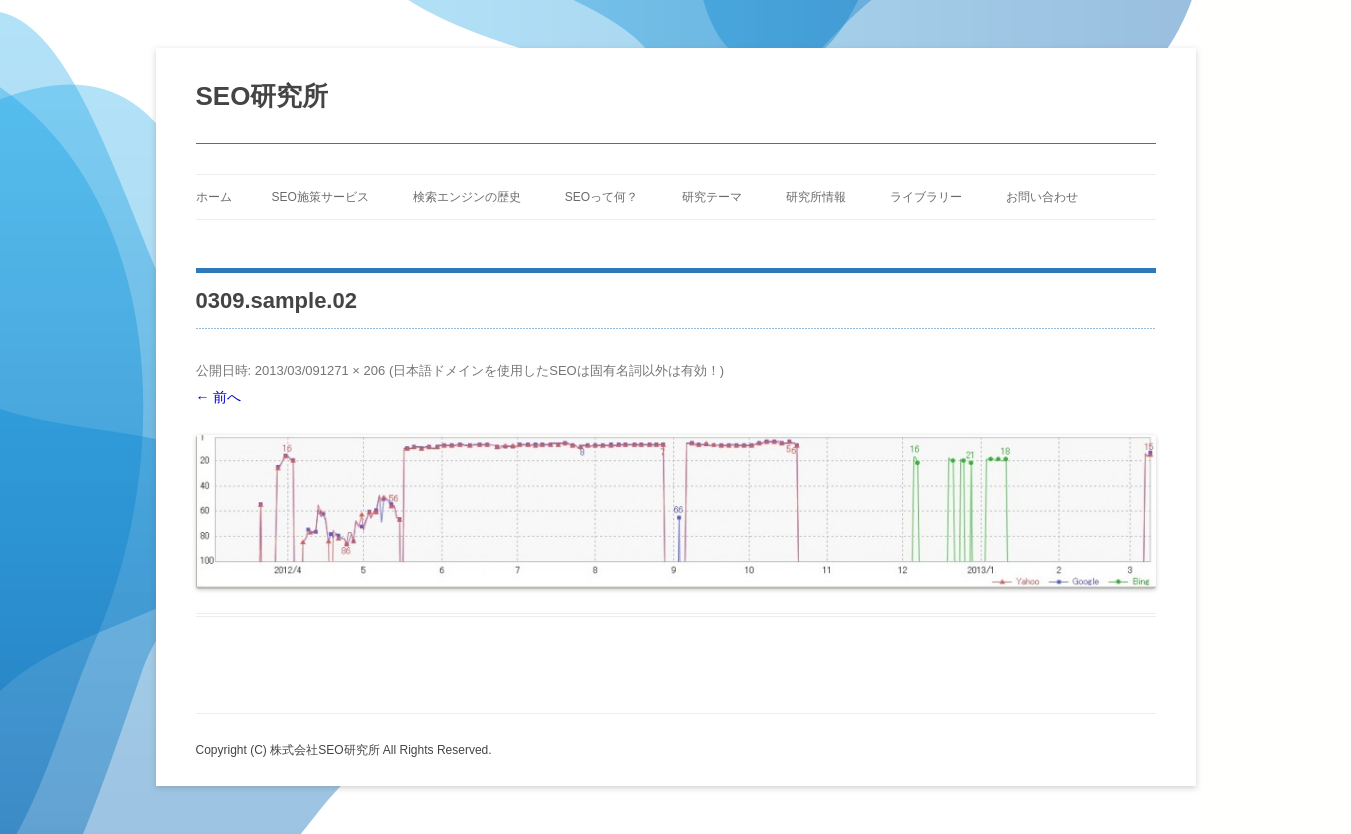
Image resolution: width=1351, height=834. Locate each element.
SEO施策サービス (320, 197)
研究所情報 (816, 197)
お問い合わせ (1042, 197)
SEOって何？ (601, 197)
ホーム (214, 197)
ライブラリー (926, 197)
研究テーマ (712, 197)
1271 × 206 (352, 370)
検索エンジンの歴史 (467, 197)
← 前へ (219, 397)
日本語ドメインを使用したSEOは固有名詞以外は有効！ (556, 370)
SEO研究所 (262, 96)
